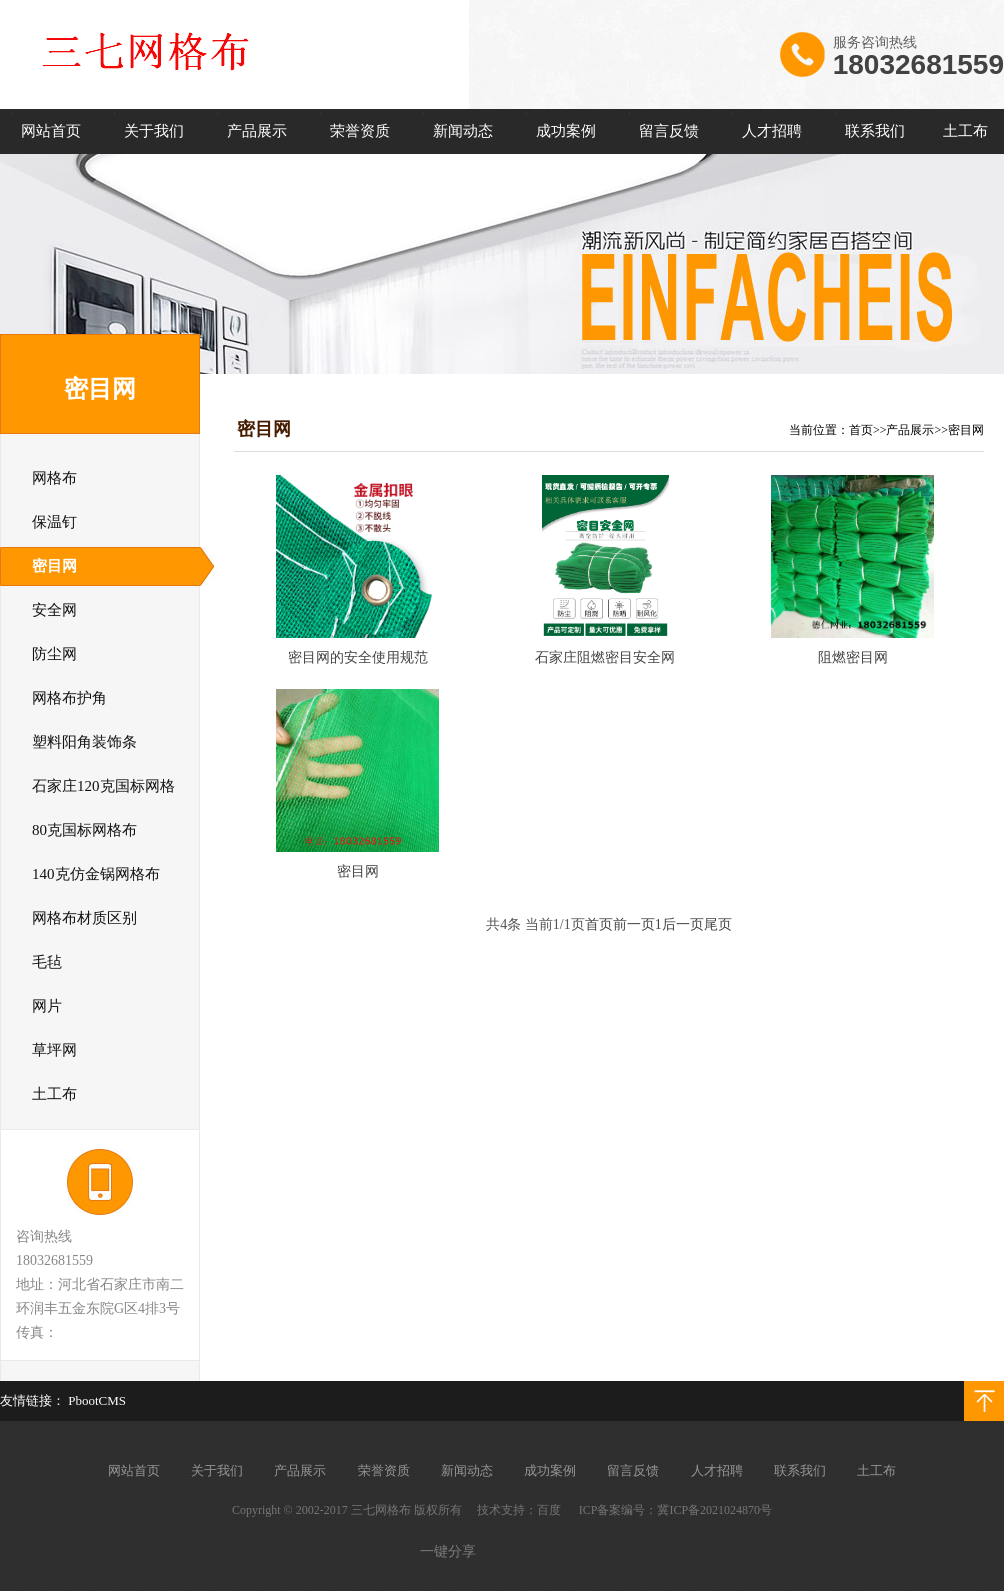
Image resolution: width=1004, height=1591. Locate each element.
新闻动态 (463, 131)
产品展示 (257, 131)
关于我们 (154, 131)
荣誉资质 (360, 131)
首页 (861, 430)
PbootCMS (97, 1400)
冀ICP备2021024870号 (714, 1510)
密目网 (966, 430)
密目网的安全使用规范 (358, 657)
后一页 (683, 924)
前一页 (634, 924)
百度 (549, 1510)
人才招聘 (772, 131)
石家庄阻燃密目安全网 (605, 657)
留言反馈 (669, 131)
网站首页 (51, 131)
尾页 (718, 924)
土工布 (965, 131)
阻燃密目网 (853, 657)
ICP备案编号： (618, 1510)
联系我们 (875, 131)
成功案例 (566, 131)
